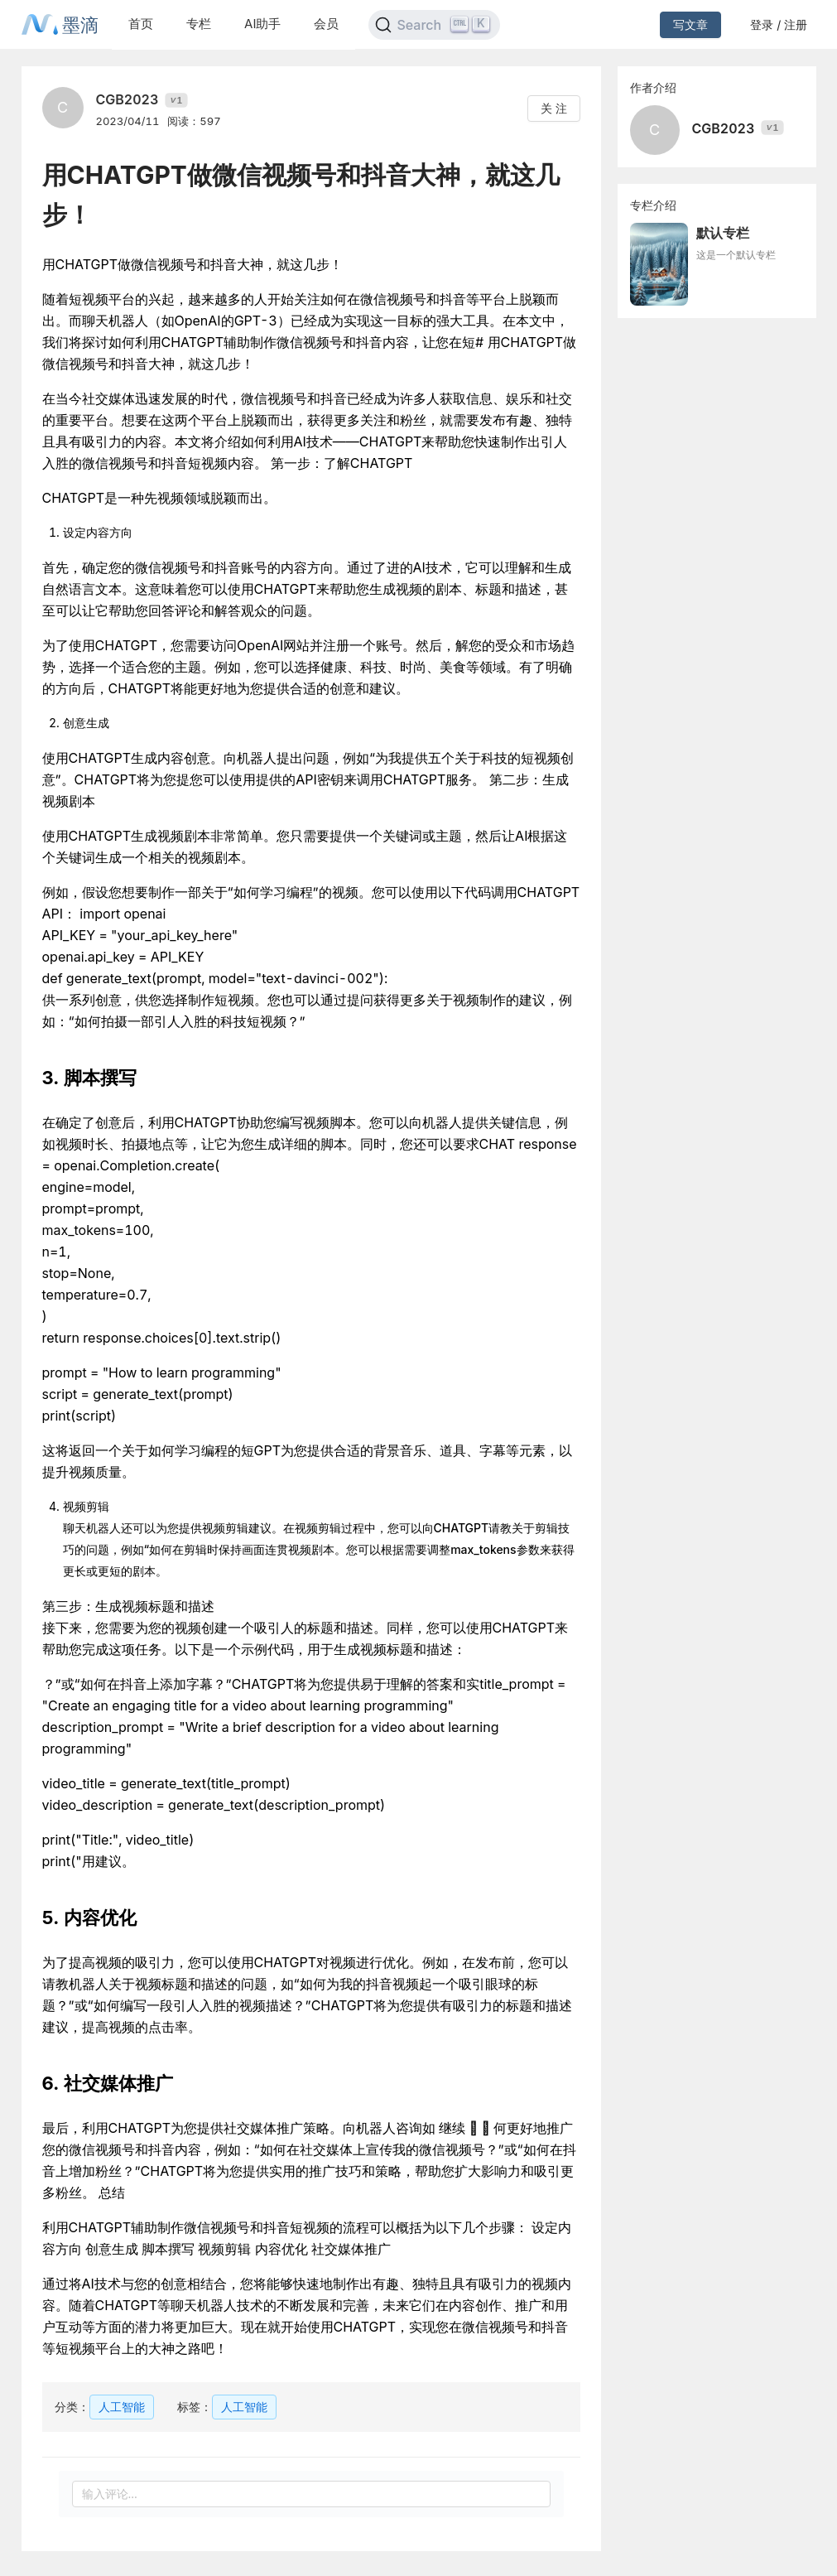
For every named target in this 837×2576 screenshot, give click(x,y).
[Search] (434, 25)
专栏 (198, 23)
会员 (326, 23)
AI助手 (262, 23)
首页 (140, 23)
